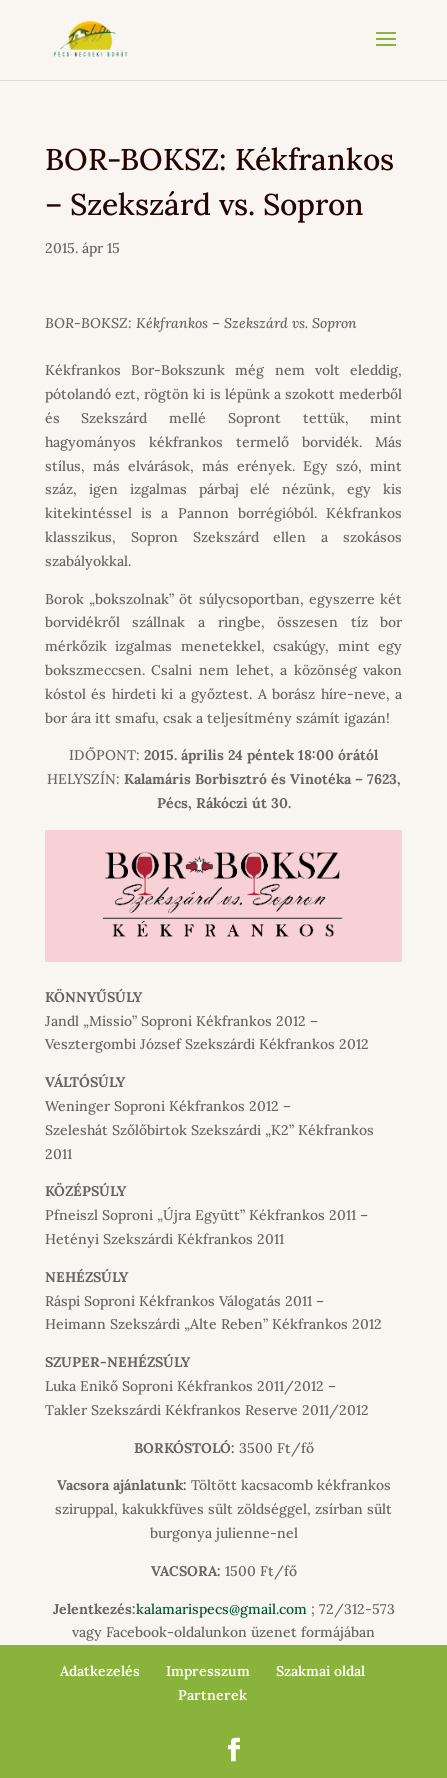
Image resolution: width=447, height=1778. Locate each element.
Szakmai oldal (320, 1671)
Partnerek (212, 1695)
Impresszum (208, 1671)
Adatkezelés (100, 1671)
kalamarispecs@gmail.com (221, 1609)
